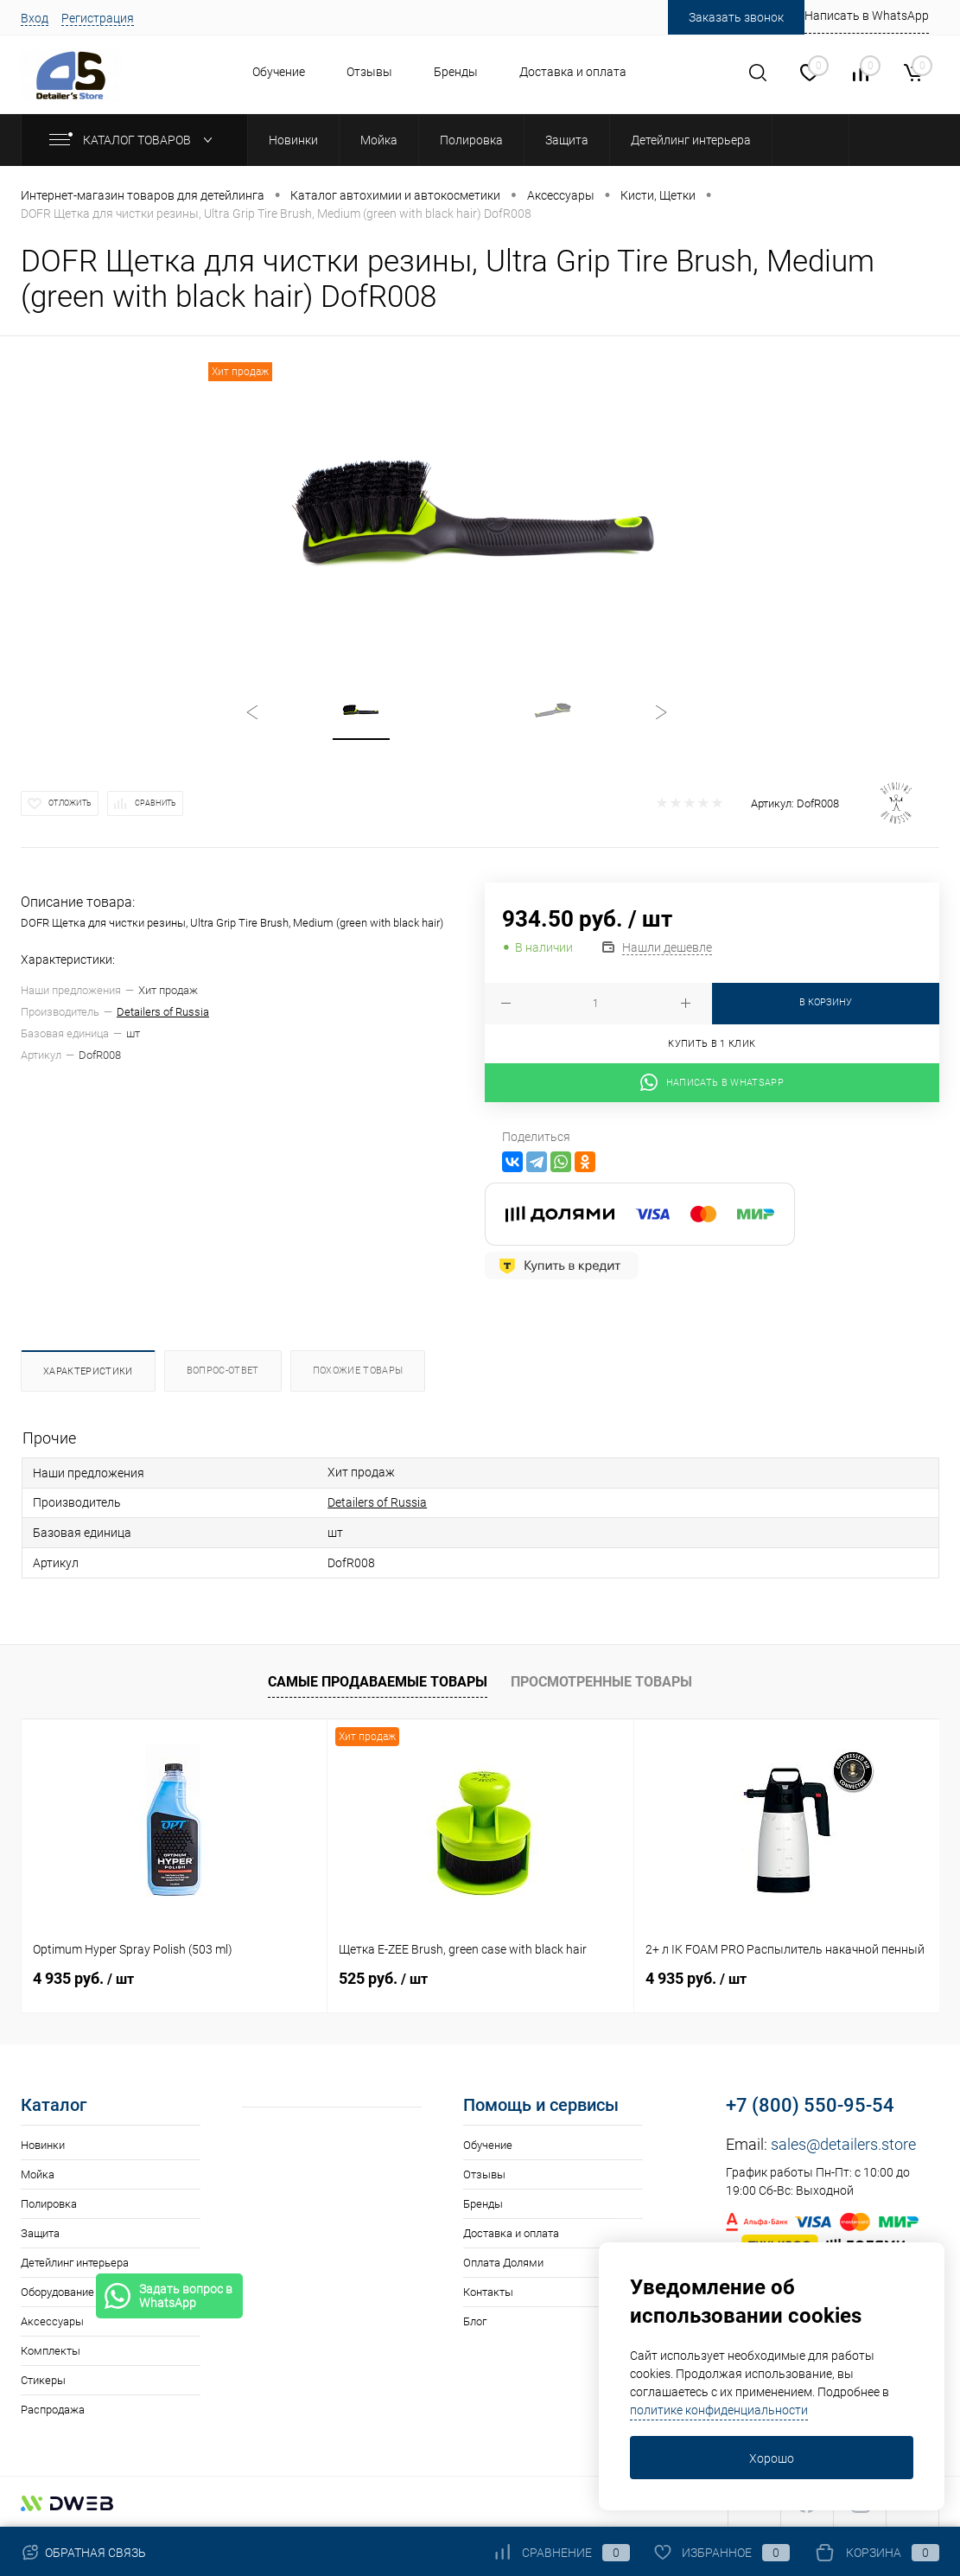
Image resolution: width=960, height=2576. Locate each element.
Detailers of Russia (163, 1011)
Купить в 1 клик (711, 1043)
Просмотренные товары (601, 1682)
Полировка (49, 2203)
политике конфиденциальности (719, 2410)
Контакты (488, 2292)
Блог (474, 2321)
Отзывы (369, 72)
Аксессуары (52, 2321)
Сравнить (155, 803)
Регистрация (97, 18)
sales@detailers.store (843, 2144)
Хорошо (771, 2458)
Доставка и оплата (572, 72)
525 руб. (383, 1978)
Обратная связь (83, 2553)
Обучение (278, 72)
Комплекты (50, 2350)
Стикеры (43, 2380)
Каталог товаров (134, 140)
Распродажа (53, 2409)
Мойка (37, 2174)
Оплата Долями (503, 2262)
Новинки (43, 2145)
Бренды (456, 72)
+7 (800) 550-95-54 (810, 2105)
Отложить (70, 803)
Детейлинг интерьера (75, 2262)
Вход (34, 18)
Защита (40, 2233)
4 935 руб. (83, 1978)
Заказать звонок (736, 17)
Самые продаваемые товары (377, 1682)
